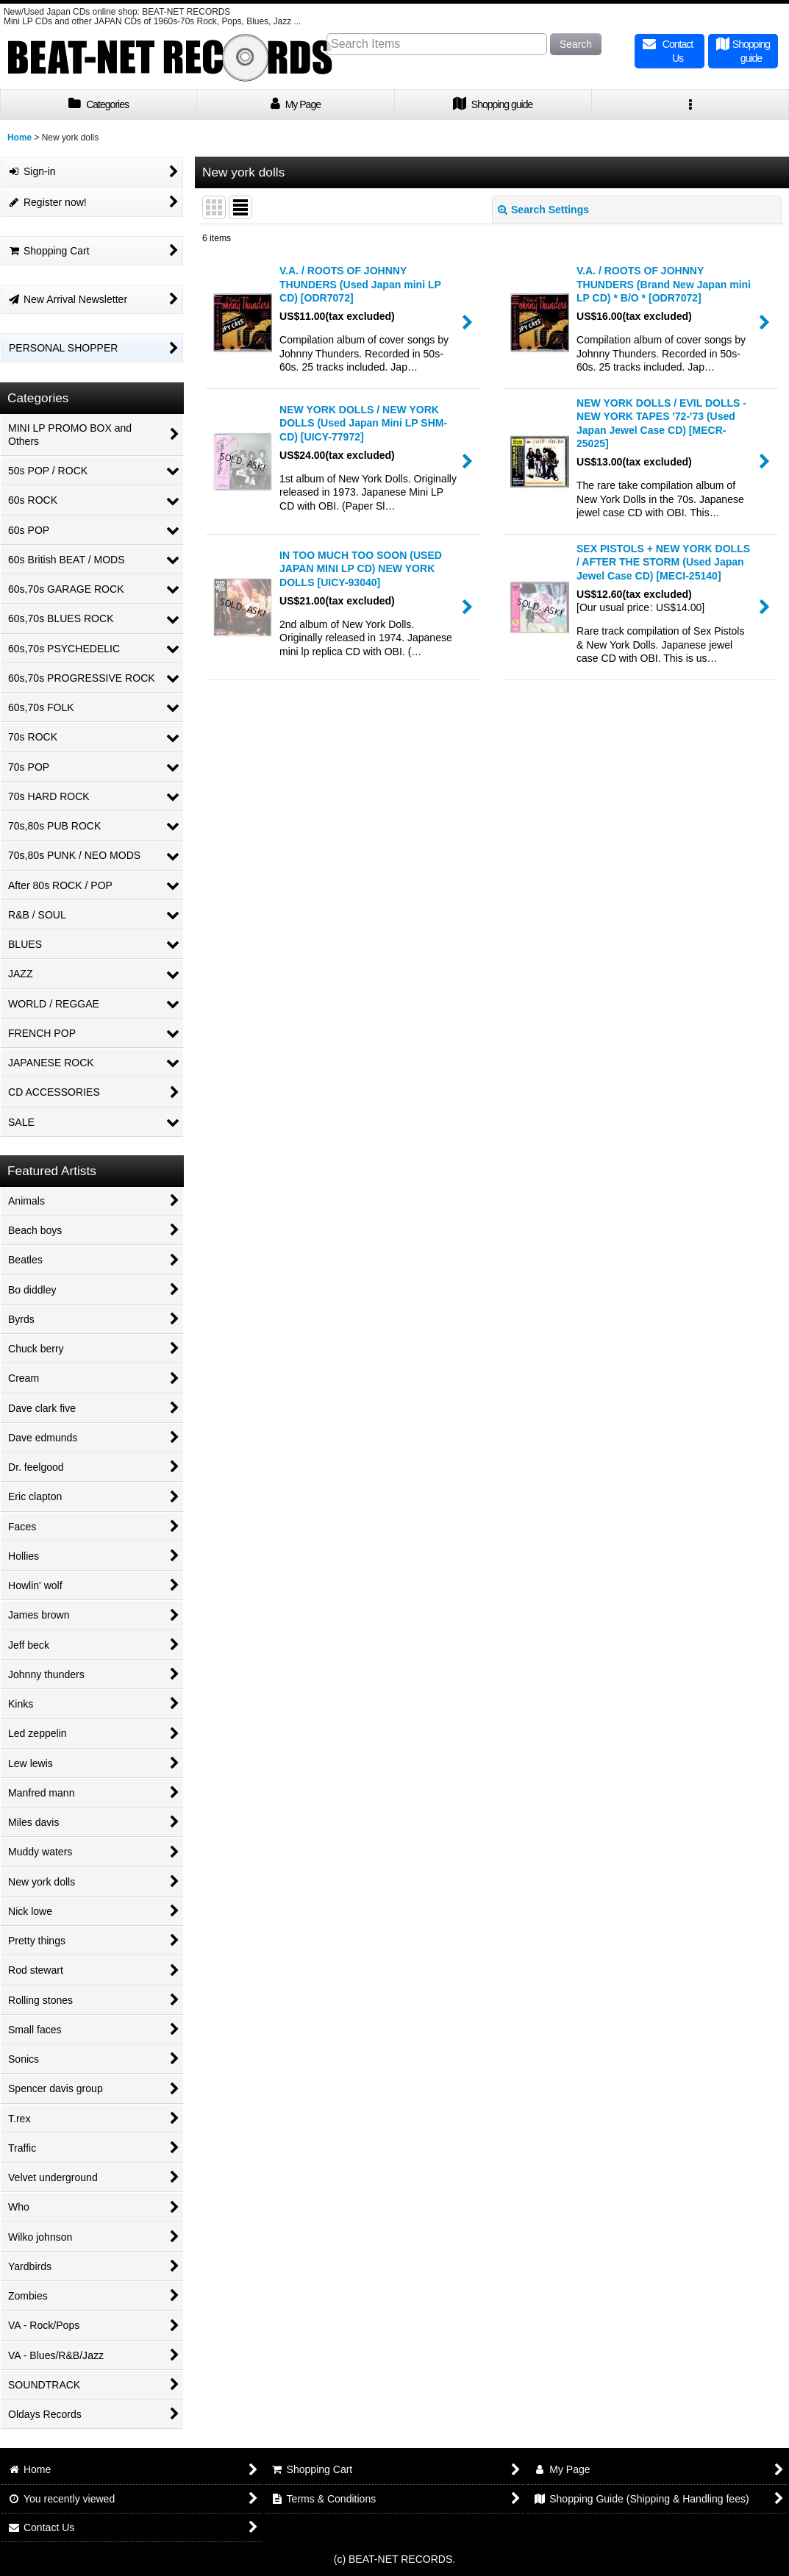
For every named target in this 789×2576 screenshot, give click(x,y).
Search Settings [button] (543, 209)
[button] (690, 105)
